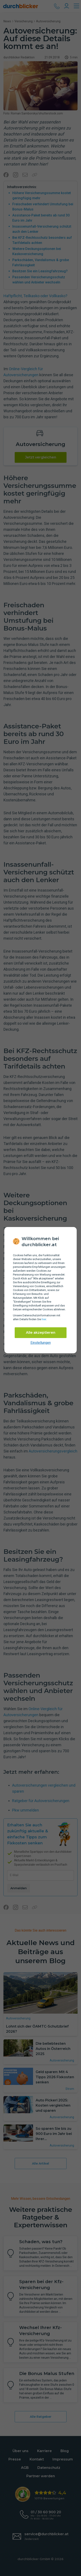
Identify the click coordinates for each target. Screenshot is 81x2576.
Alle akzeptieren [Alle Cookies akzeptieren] (40, 1333)
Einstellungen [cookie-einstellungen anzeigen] (40, 1343)
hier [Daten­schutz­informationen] (44, 1319)
